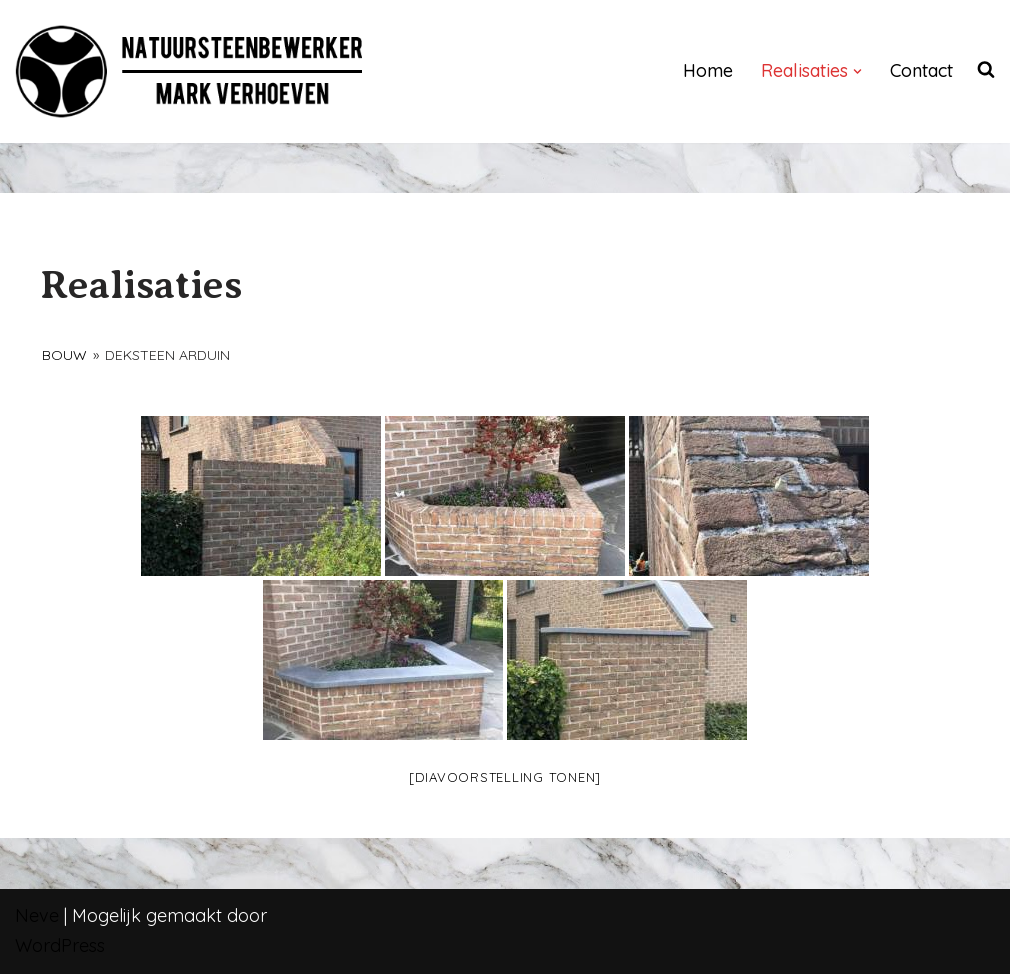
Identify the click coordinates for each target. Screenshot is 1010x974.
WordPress (60, 945)
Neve (37, 915)
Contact (921, 70)
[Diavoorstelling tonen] (505, 777)
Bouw (64, 355)
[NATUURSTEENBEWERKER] (190, 71)
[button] (857, 71)
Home (708, 70)
